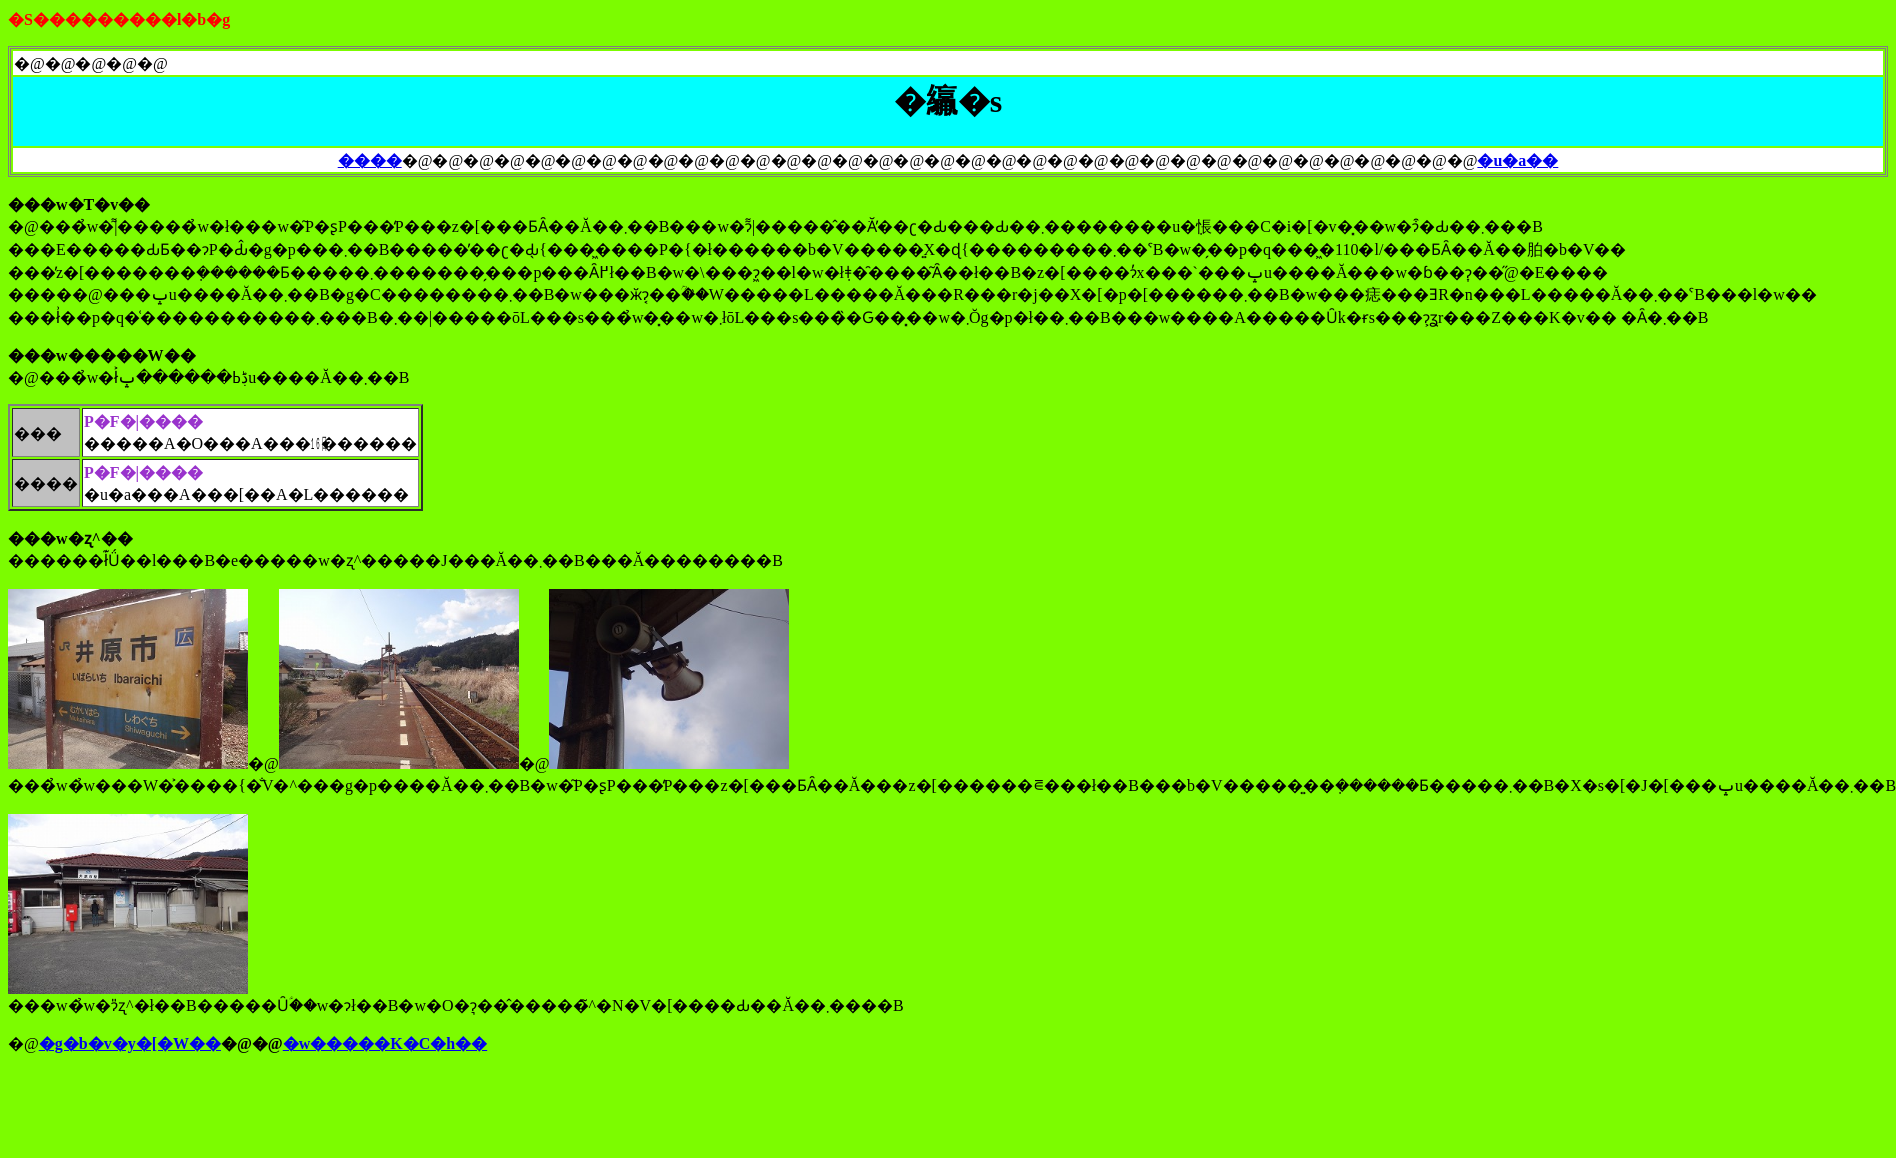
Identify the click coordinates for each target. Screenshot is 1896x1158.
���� (370, 160)
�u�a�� (1517, 160)
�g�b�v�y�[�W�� (130, 1043)
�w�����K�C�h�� (385, 1043)
